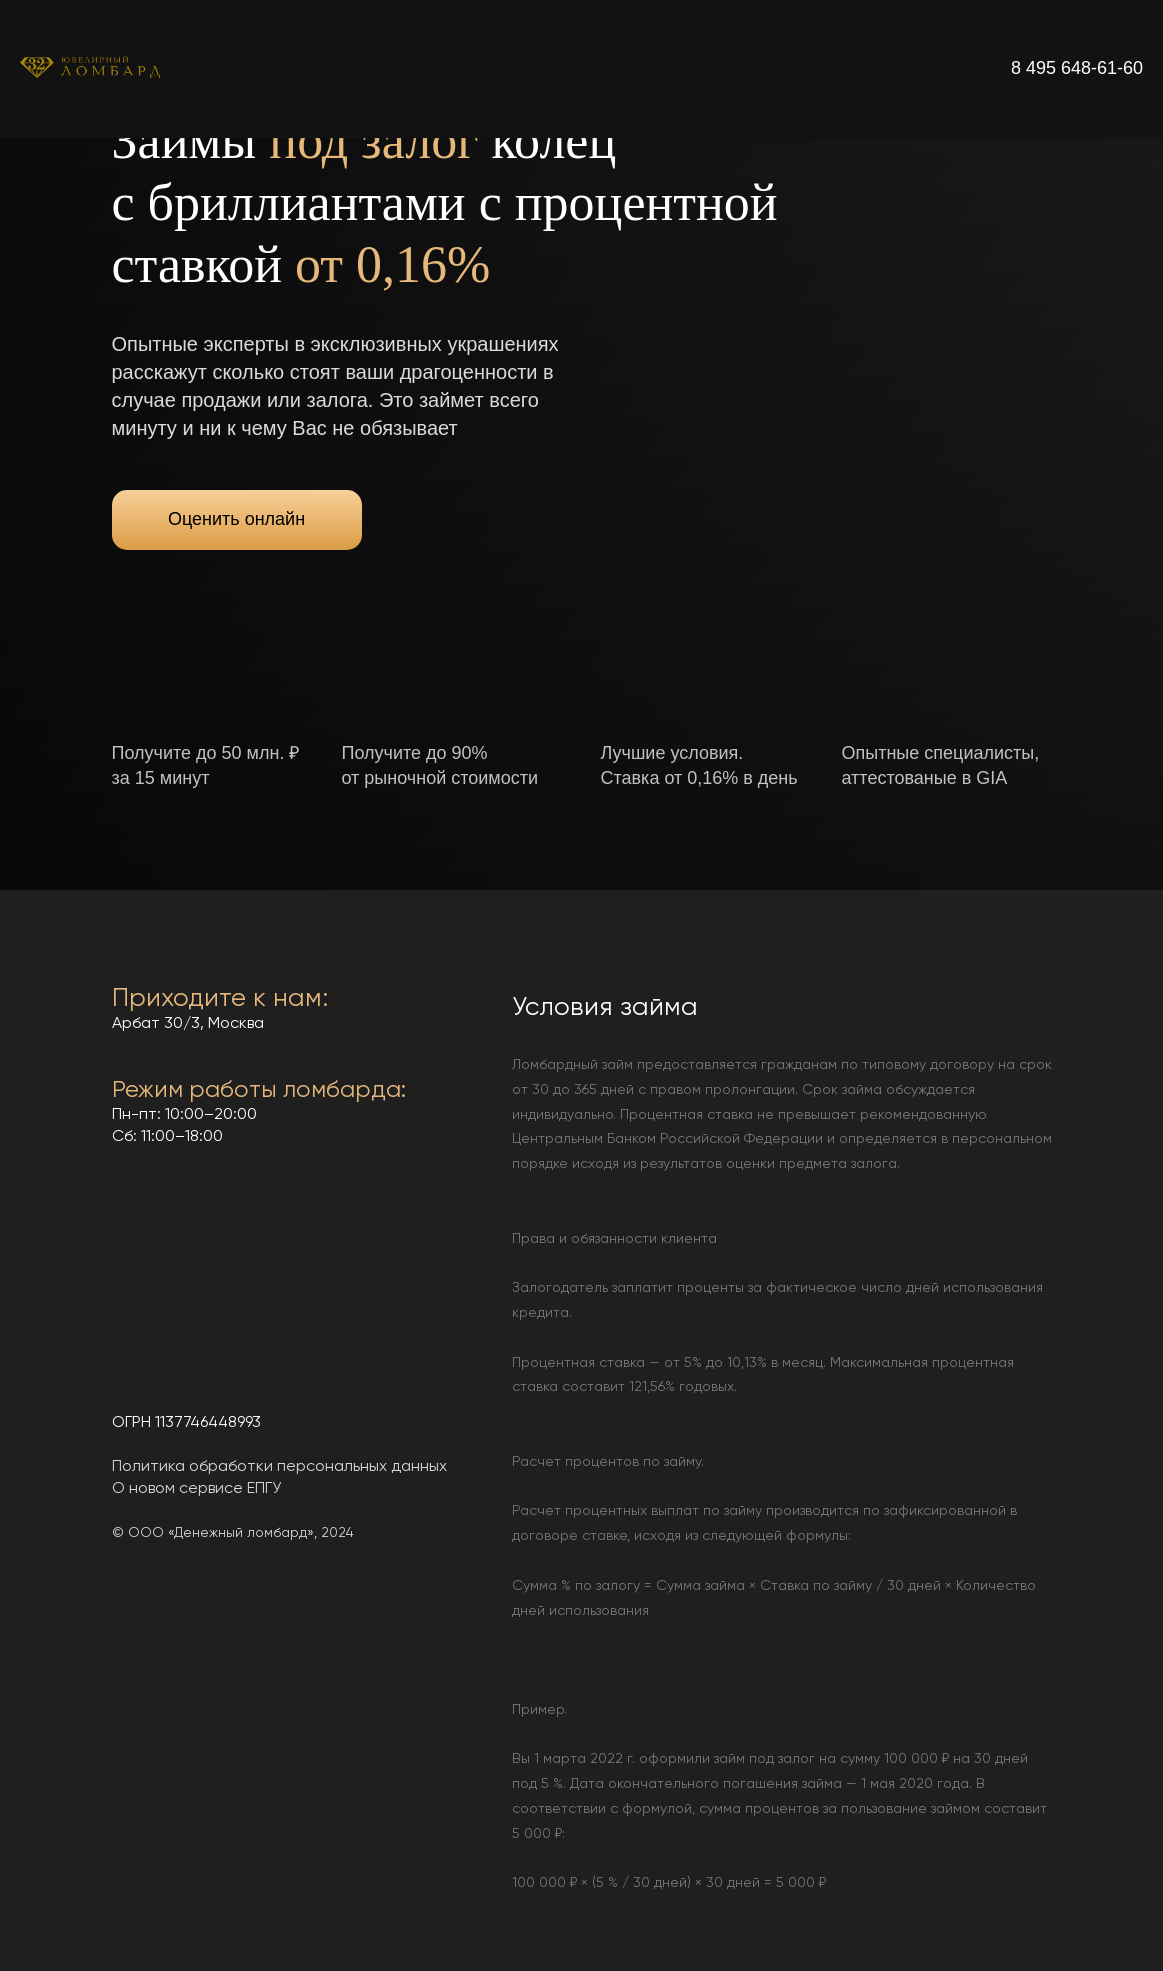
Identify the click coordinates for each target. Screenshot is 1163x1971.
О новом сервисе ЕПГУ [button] (196, 1489)
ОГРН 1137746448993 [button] (186, 1423)
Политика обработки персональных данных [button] (279, 1467)
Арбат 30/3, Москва (188, 1024)
